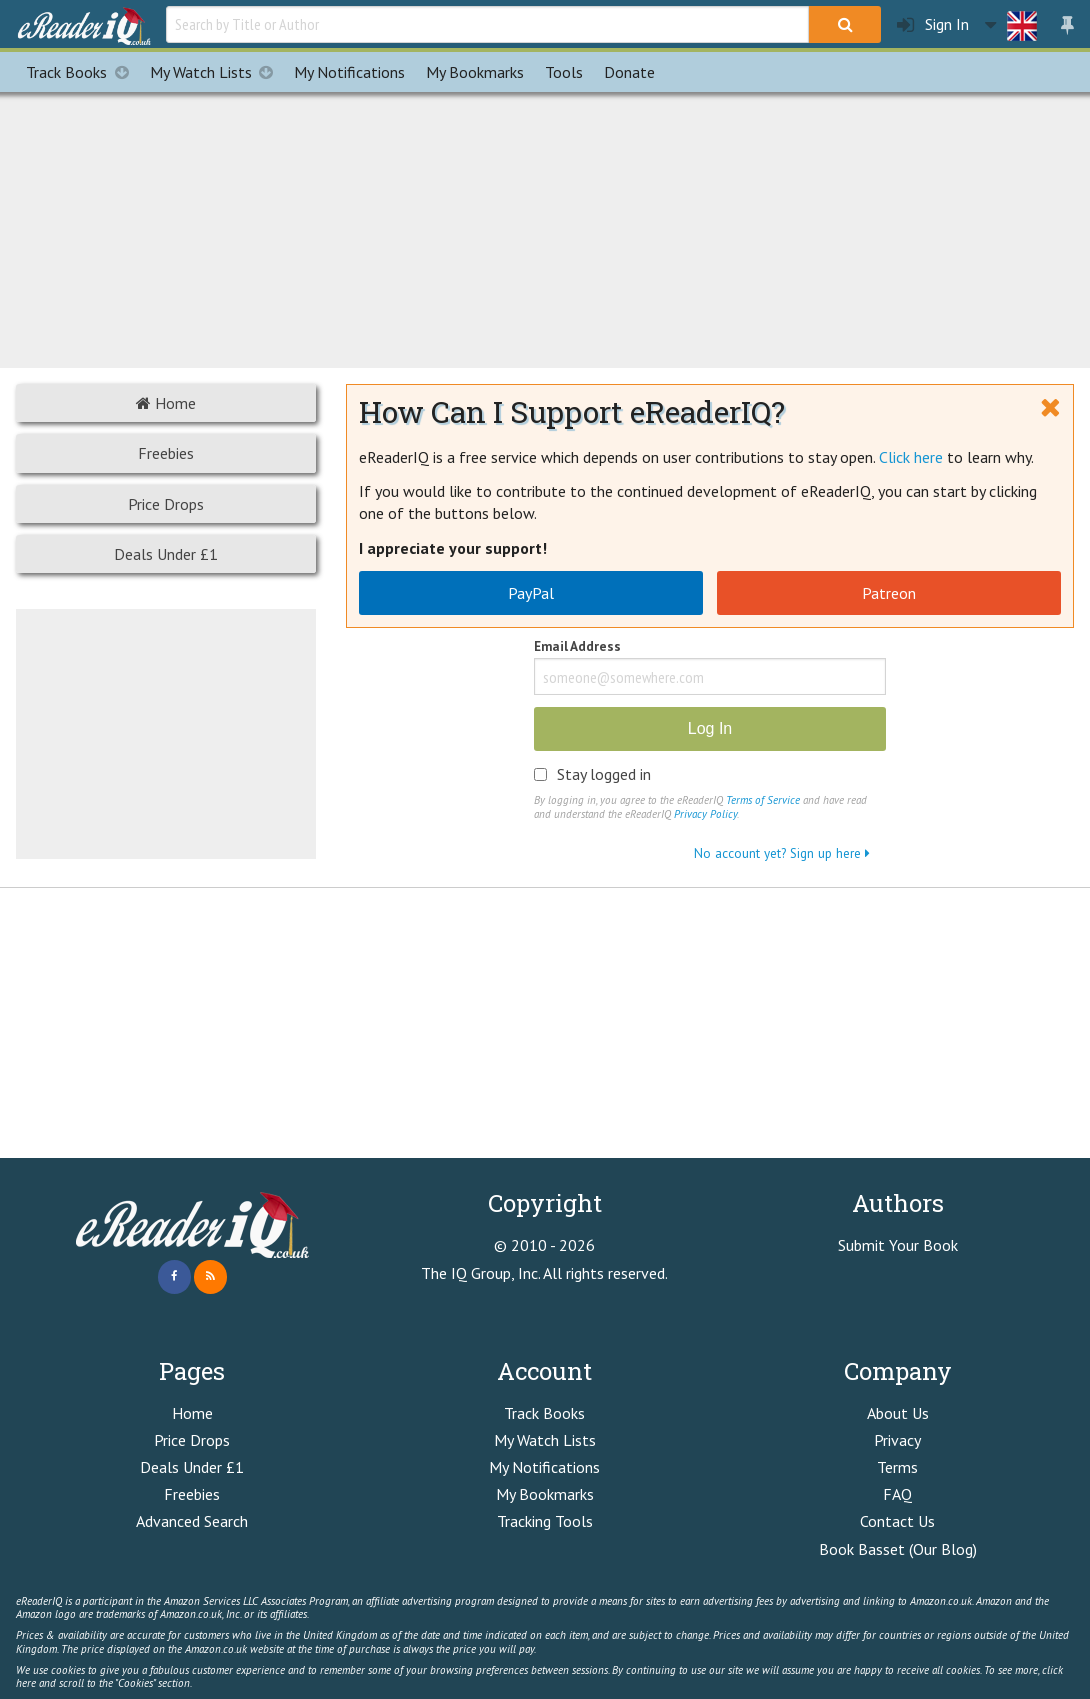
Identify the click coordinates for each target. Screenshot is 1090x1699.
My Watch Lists (217, 72)
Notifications (349, 72)
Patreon (889, 593)
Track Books (82, 72)
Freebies (166, 453)
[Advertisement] (545, 227)
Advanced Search (192, 1521)
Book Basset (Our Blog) (898, 1549)
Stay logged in (604, 774)
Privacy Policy (705, 814)
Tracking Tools (545, 1521)
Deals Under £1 (166, 554)
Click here (911, 457)
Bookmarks (475, 72)
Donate (629, 72)
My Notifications (544, 1467)
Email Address (577, 647)
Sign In (933, 24)
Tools (564, 72)
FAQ (897, 1494)
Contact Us (897, 1521)
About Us (898, 1413)
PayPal (531, 593)
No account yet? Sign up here (782, 853)
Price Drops (166, 504)
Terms (897, 1467)
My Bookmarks (545, 1494)
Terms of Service (763, 800)
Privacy (897, 1440)
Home (166, 403)
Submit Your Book (898, 1245)
